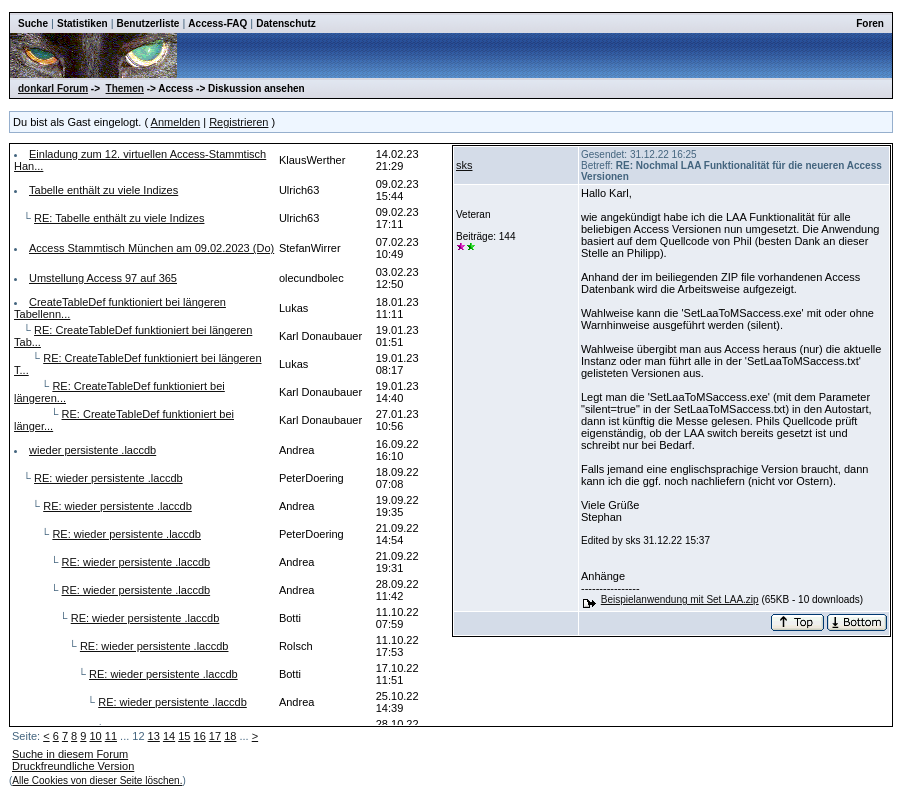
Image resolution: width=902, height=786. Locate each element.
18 (230, 736)
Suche (33, 23)
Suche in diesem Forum (70, 754)
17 (215, 736)
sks (464, 165)
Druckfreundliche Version (73, 766)
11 (111, 736)
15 (184, 736)
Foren (870, 23)
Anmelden (176, 122)
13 (154, 736)
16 (200, 736)
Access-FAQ (217, 23)
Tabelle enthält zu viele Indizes (103, 190)
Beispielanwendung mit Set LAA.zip (680, 599)
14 (169, 736)
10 (95, 736)
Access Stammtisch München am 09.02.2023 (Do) (151, 248)
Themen (125, 88)
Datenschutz (285, 23)
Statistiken (82, 23)
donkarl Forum (53, 88)
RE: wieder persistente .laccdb (108, 478)
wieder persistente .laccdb (92, 450)
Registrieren (238, 122)
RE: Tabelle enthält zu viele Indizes (119, 218)
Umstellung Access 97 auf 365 (103, 278)
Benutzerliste (148, 23)
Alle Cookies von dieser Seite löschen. (97, 780)
